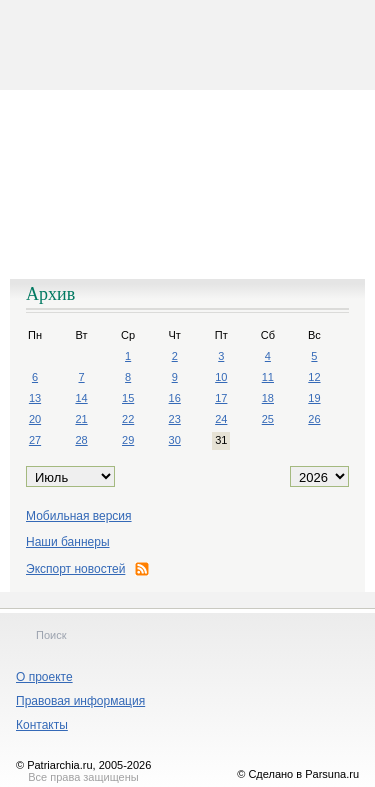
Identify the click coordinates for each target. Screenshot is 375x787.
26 (314, 419)
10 (221, 377)
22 (128, 419)
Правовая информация (80, 701)
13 (35, 398)
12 (314, 377)
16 (175, 398)
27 (35, 440)
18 (268, 398)
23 (175, 419)
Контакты (42, 725)
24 (221, 419)
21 (81, 419)
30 (175, 440)
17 (221, 398)
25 (268, 419)
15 (128, 398)
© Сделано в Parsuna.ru (298, 774)
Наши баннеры (68, 542)
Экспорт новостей (87, 569)
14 (81, 398)
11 (268, 377)
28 (81, 440)
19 (314, 398)
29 (128, 440)
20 (35, 419)
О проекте (44, 677)
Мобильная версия (79, 516)
